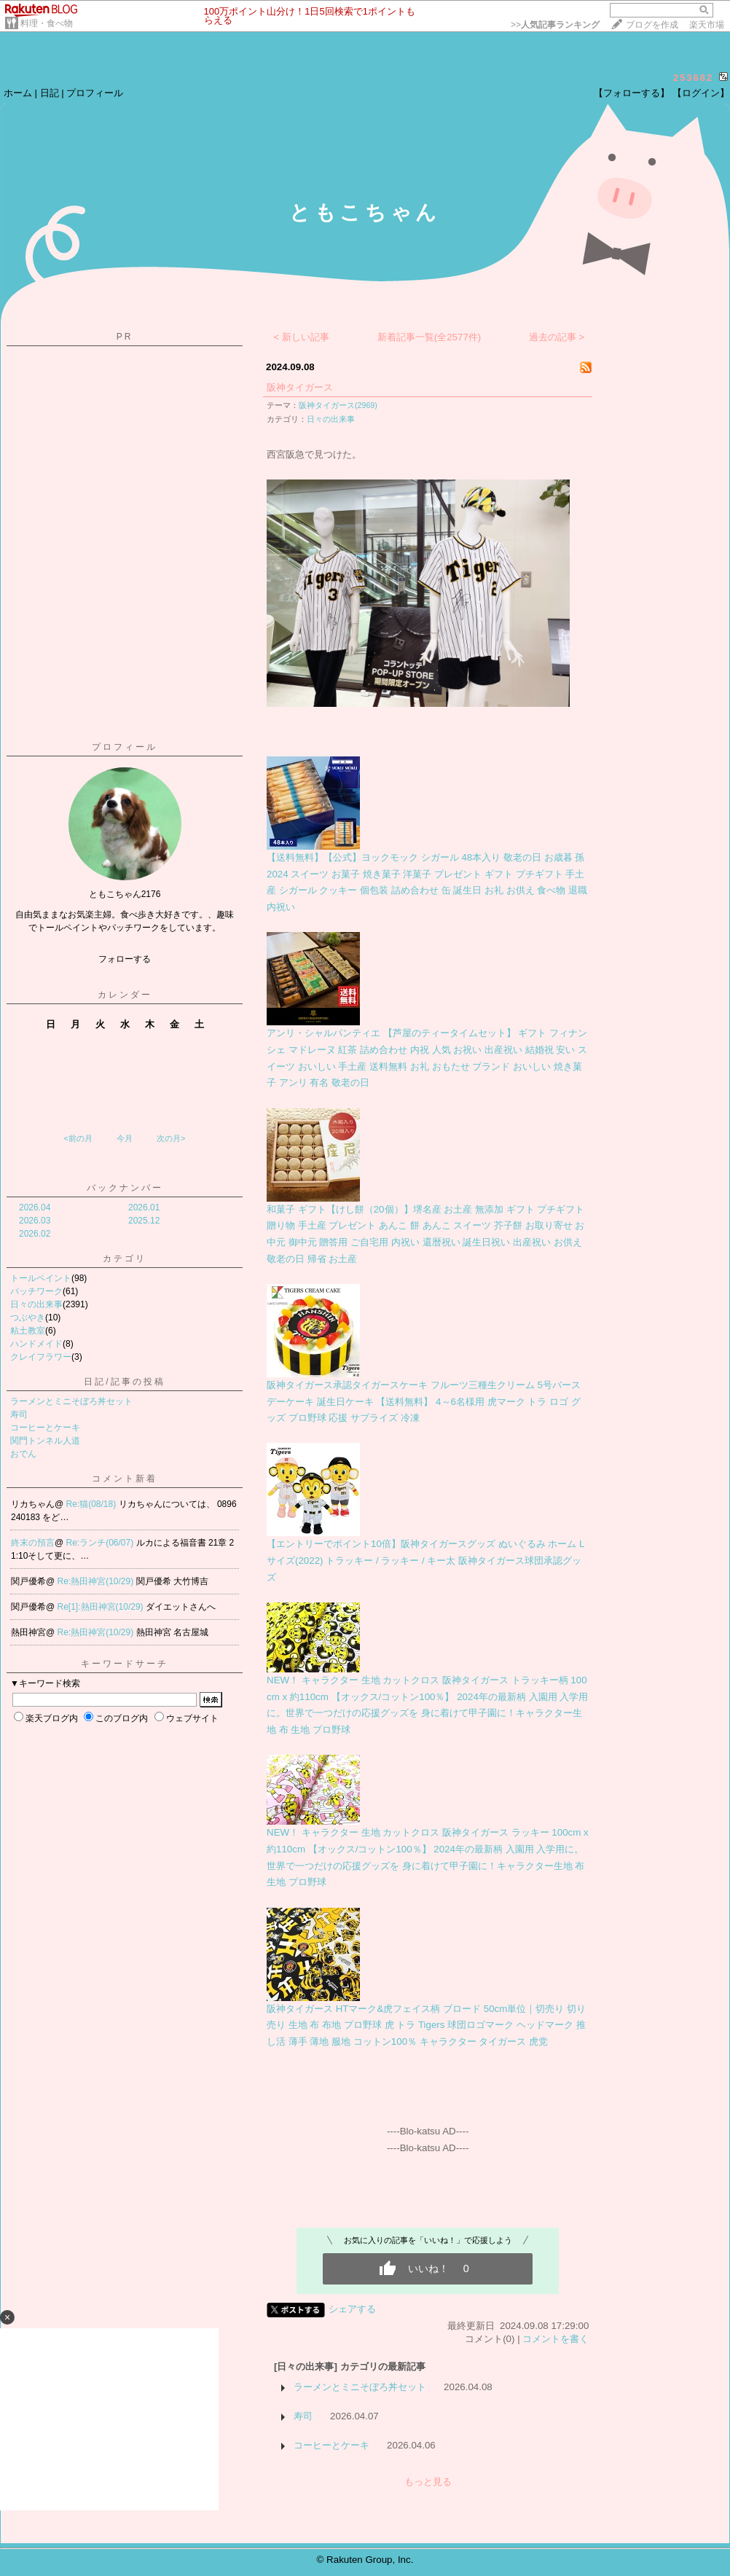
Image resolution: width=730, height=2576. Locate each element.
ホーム (18, 92)
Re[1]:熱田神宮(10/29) (102, 1607)
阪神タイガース (300, 387)
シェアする (352, 2308)
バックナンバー (125, 1188)
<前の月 (77, 1138)
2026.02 (34, 1234)
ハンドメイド (36, 1344)
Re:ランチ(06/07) (101, 1543)
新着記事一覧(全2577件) (429, 337)
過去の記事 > (557, 337)
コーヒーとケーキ (45, 1427)
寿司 (19, 1414)
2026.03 (34, 1220)
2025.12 (144, 1220)
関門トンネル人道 (45, 1441)
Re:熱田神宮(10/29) (97, 1581)
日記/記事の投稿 (124, 1382)
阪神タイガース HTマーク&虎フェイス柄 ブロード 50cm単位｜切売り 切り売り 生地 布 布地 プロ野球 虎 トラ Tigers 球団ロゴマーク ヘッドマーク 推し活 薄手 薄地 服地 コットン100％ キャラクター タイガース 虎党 (426, 2025)
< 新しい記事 (302, 337)
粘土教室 (27, 1331)
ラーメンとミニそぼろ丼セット (71, 1401)
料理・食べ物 (46, 23)
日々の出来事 (36, 1304)
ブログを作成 (652, 25)
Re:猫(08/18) (92, 1504)
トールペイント (40, 1278)
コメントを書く (555, 2338)
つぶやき (27, 1317)
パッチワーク (36, 1291)
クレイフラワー (40, 1357)
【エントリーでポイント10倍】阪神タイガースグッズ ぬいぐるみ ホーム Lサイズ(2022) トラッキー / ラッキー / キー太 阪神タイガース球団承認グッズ (425, 1560)
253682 (693, 77)
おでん (23, 1454)
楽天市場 (706, 25)
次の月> (171, 1138)
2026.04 (34, 1207)
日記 (49, 92)
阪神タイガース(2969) (338, 405)
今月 (125, 1138)
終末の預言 (33, 1543)
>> (555, 25)
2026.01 (144, 1207)
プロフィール (94, 92)
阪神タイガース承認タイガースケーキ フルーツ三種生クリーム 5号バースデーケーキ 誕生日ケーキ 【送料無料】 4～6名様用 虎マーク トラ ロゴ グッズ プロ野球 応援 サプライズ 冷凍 (424, 1401)
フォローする (124, 959)
